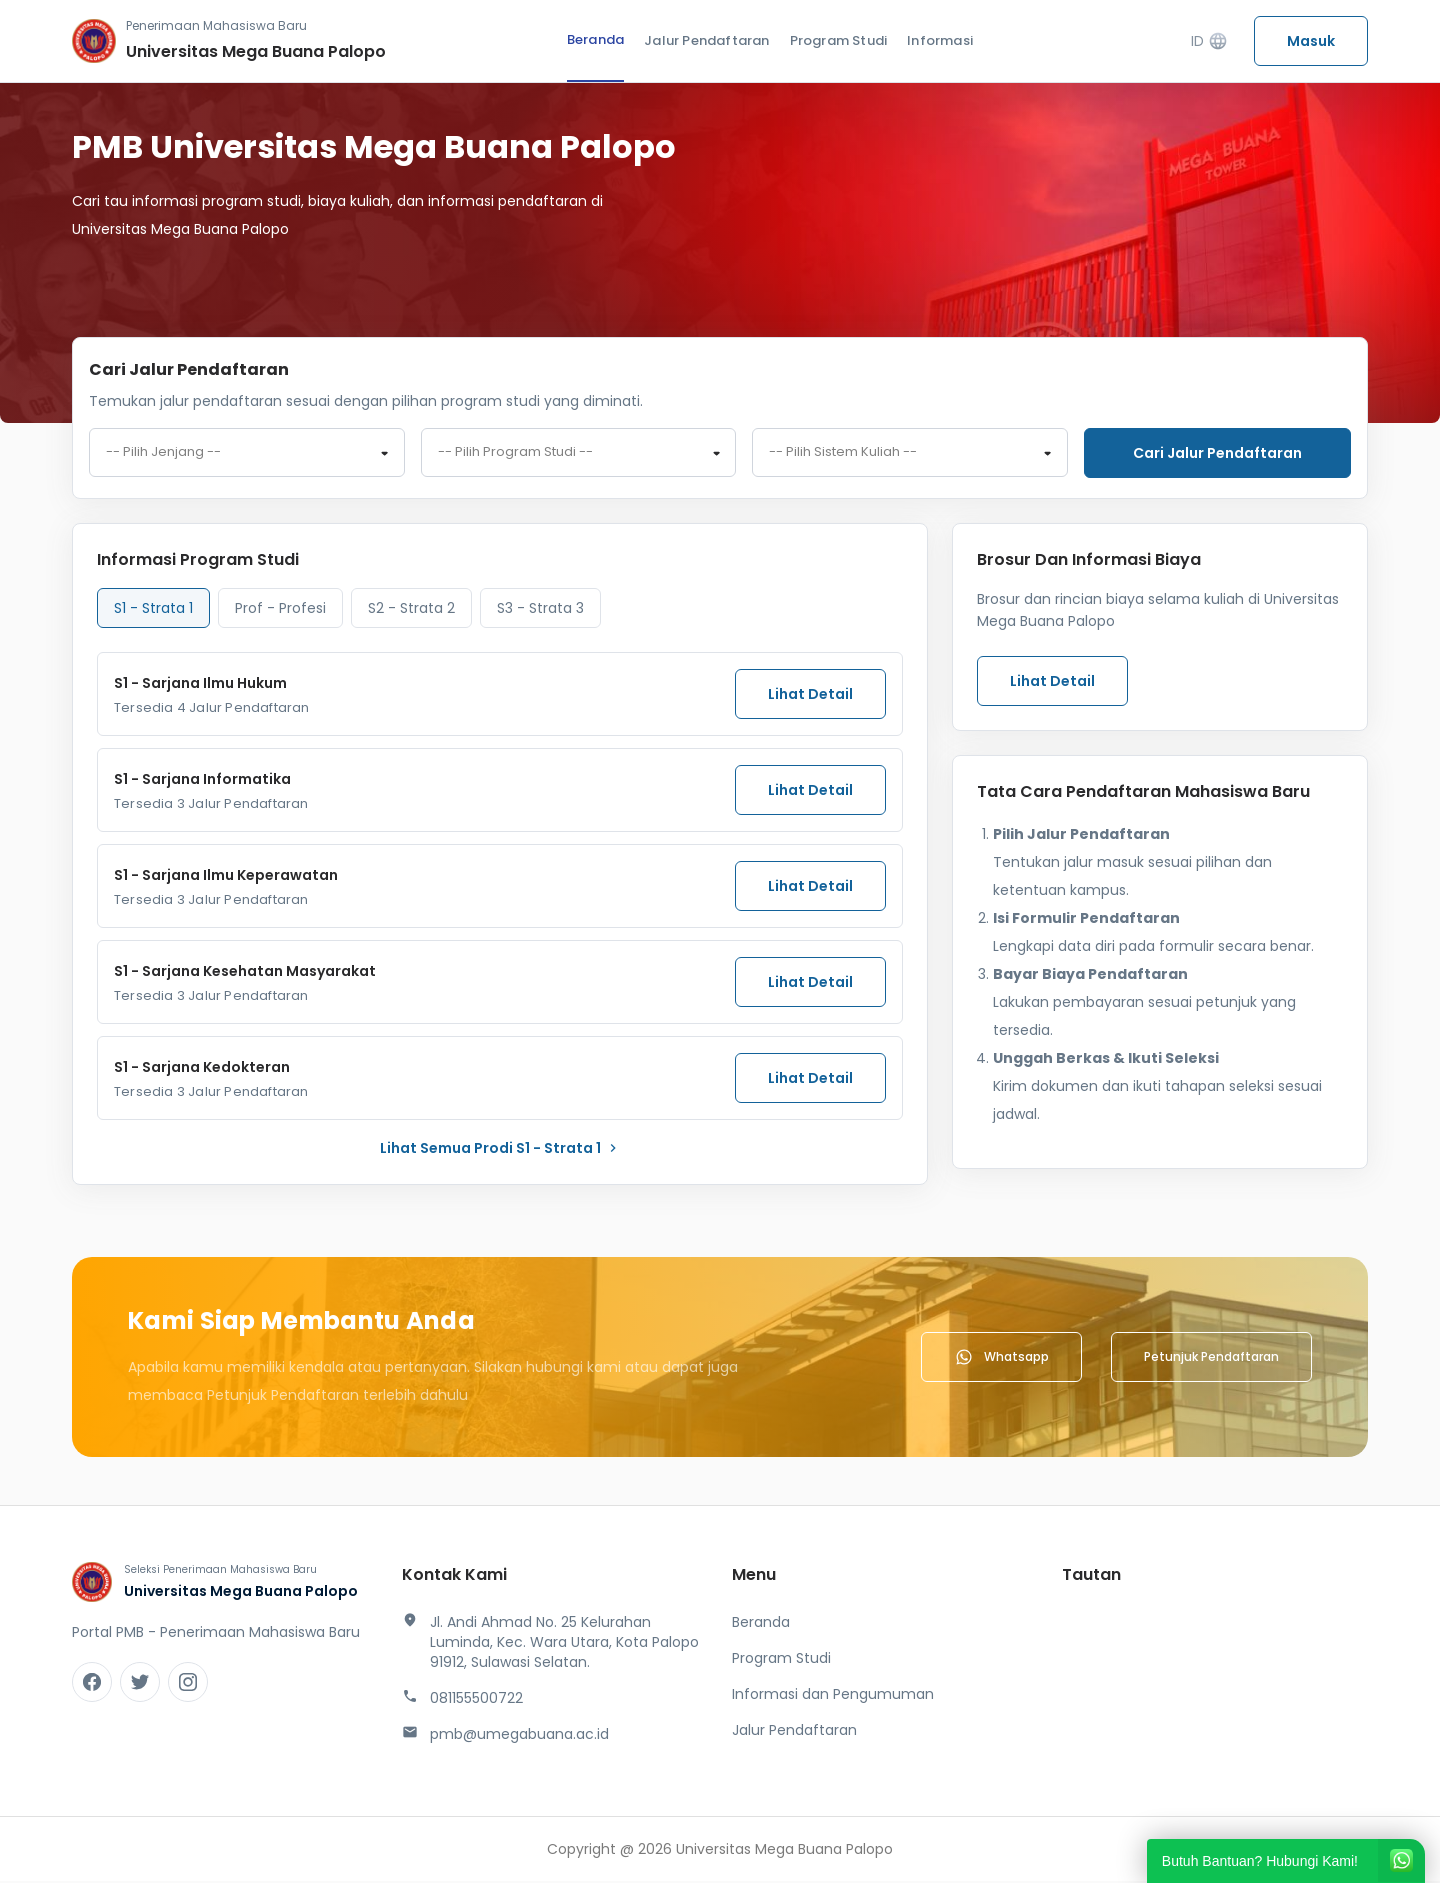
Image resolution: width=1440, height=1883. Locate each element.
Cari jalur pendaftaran (1217, 453)
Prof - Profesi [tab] (280, 610)
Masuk (1311, 41)
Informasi (940, 40)
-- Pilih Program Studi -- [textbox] (515, 454)
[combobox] (247, 454)
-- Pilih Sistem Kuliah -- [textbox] (843, 454)
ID (1209, 41)
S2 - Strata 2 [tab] (411, 610)
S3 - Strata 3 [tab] (540, 610)
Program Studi (839, 40)
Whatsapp (1001, 1359)
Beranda (595, 39)
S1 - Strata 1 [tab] (153, 610)
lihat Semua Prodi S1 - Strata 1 (500, 1150)
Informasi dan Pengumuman (833, 1696)
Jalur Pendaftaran (706, 40)
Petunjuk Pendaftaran (1211, 1358)
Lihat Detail (810, 696)
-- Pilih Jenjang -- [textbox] (163, 454)
